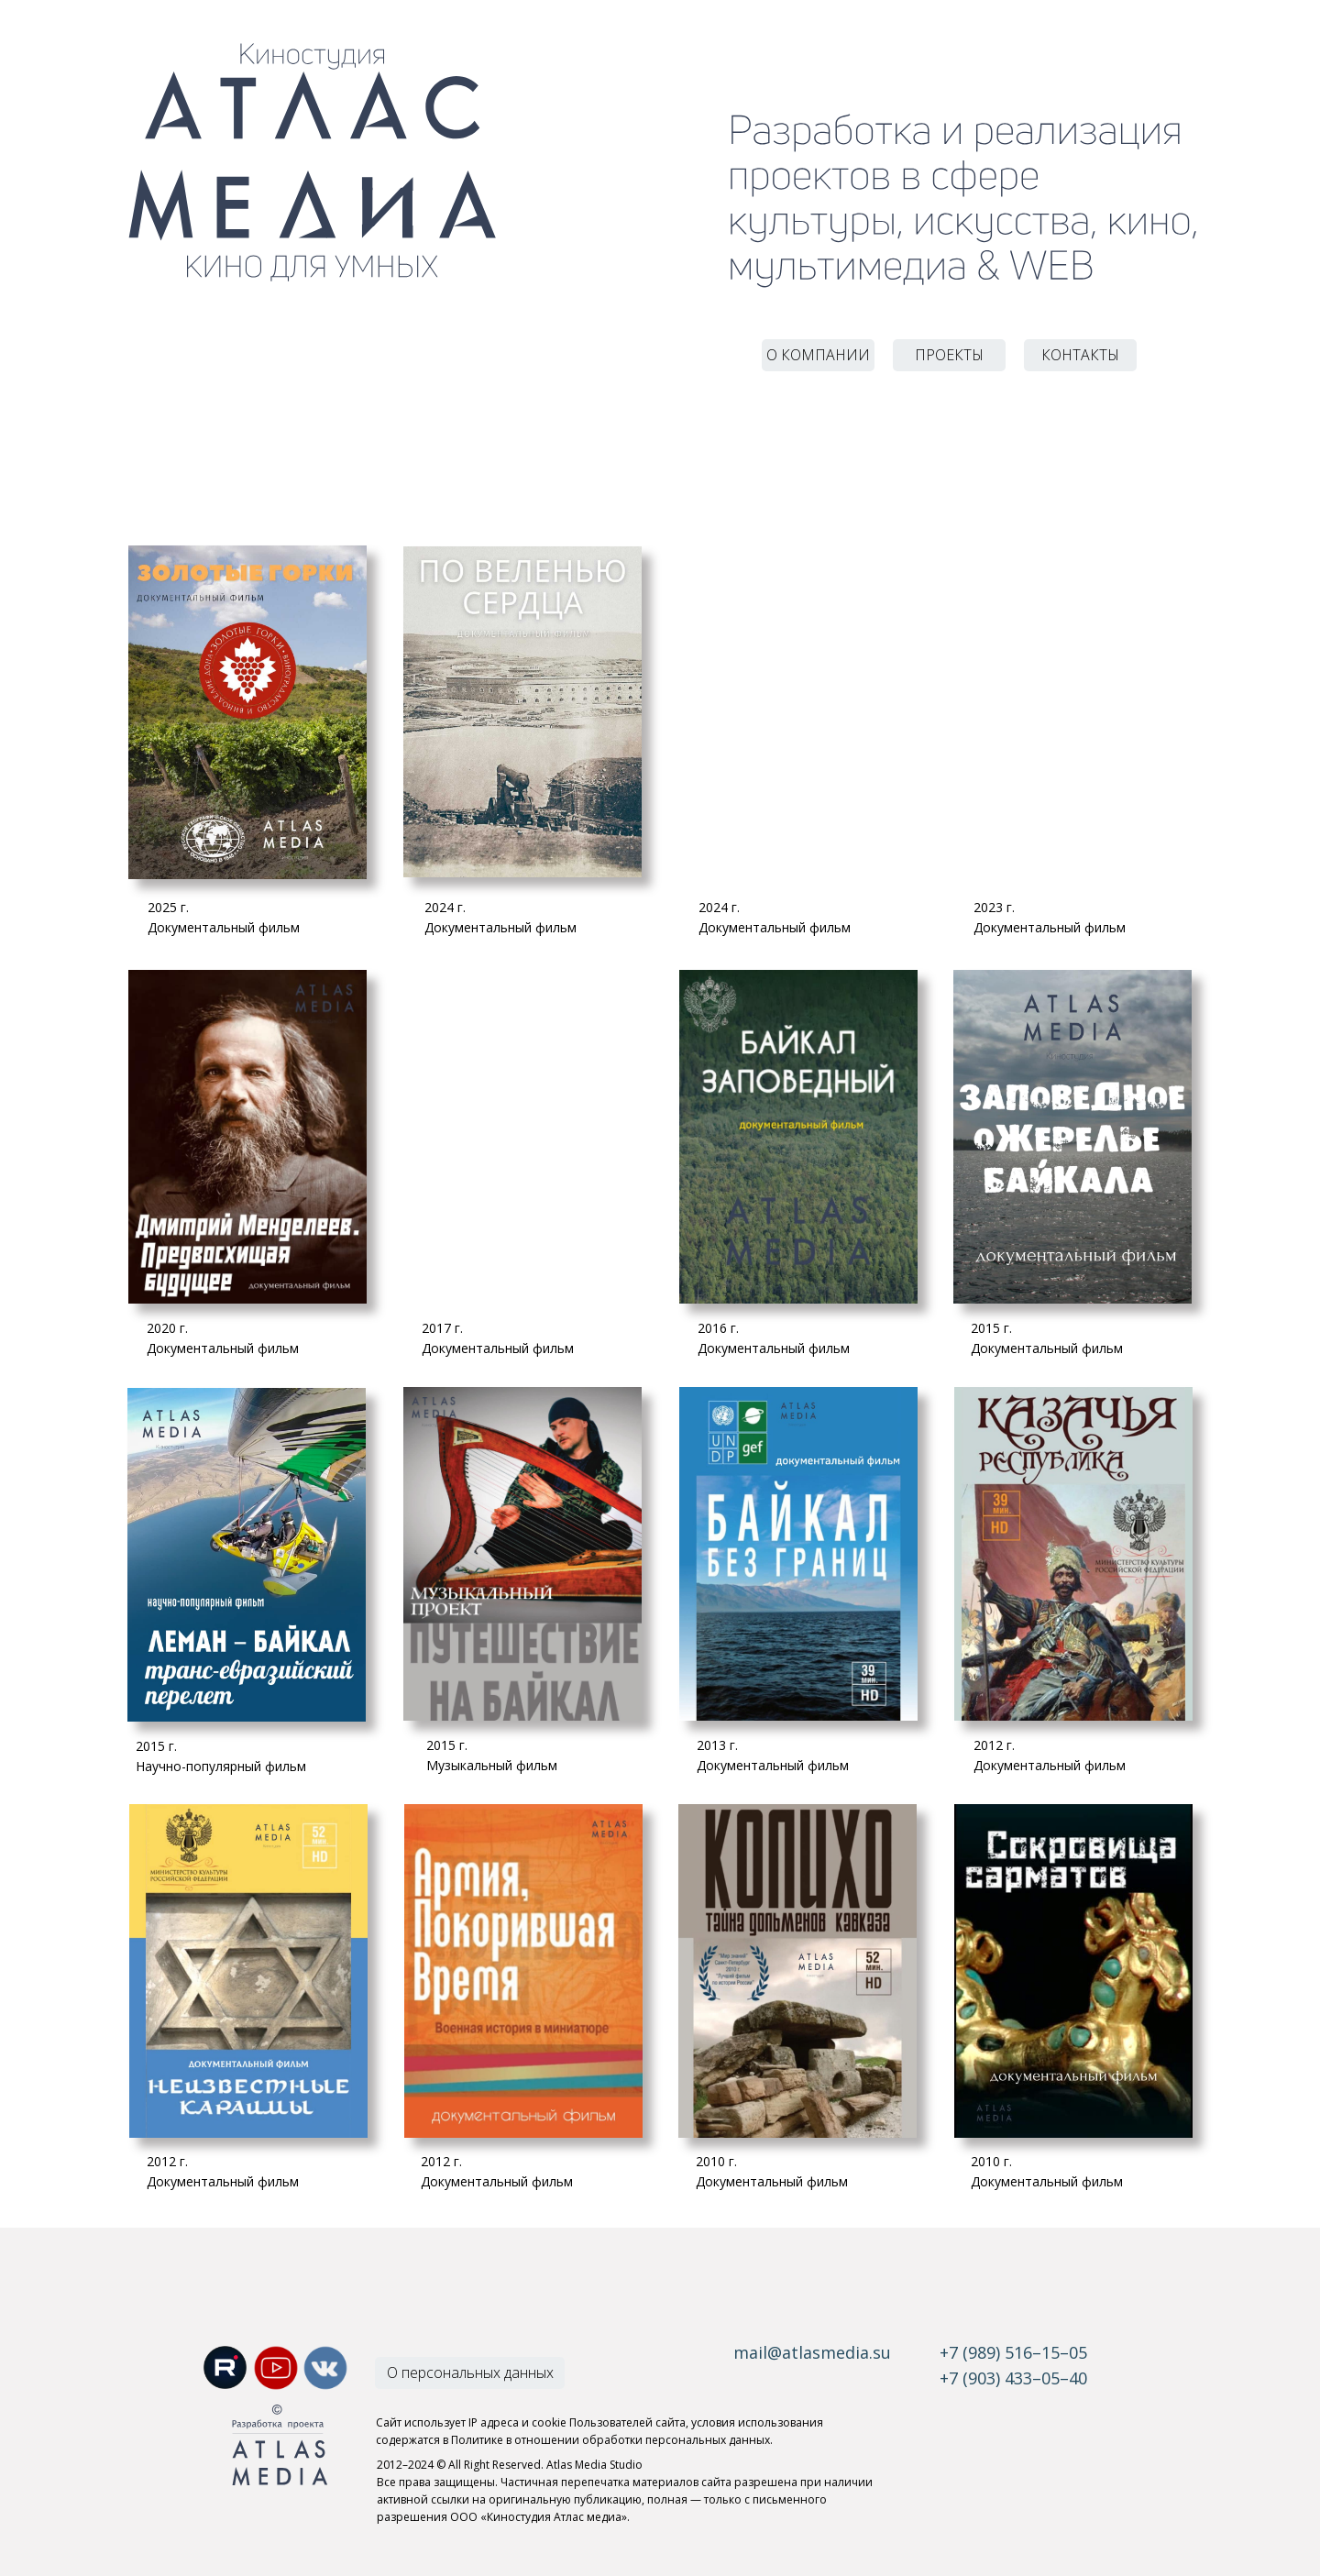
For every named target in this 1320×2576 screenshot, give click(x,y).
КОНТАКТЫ (1080, 355)
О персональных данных (470, 2372)
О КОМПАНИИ (818, 355)
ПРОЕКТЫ (949, 355)
